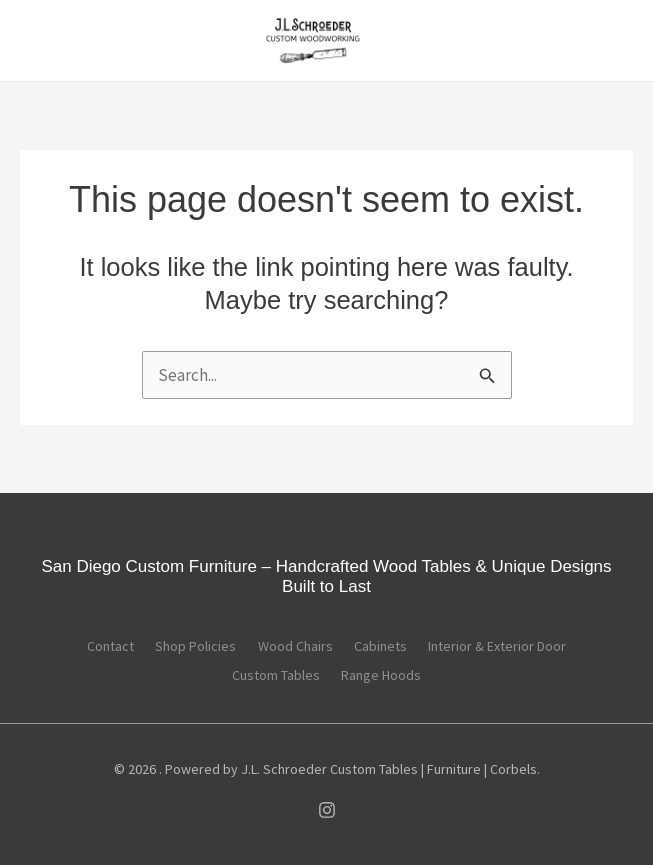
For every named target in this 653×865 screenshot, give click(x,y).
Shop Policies (185, 647)
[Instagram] (327, 807)
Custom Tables (271, 673)
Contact (89, 647)
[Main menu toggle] (44, 42)
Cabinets (391, 647)
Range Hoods (387, 673)
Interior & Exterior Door (519, 647)
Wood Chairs (295, 647)
